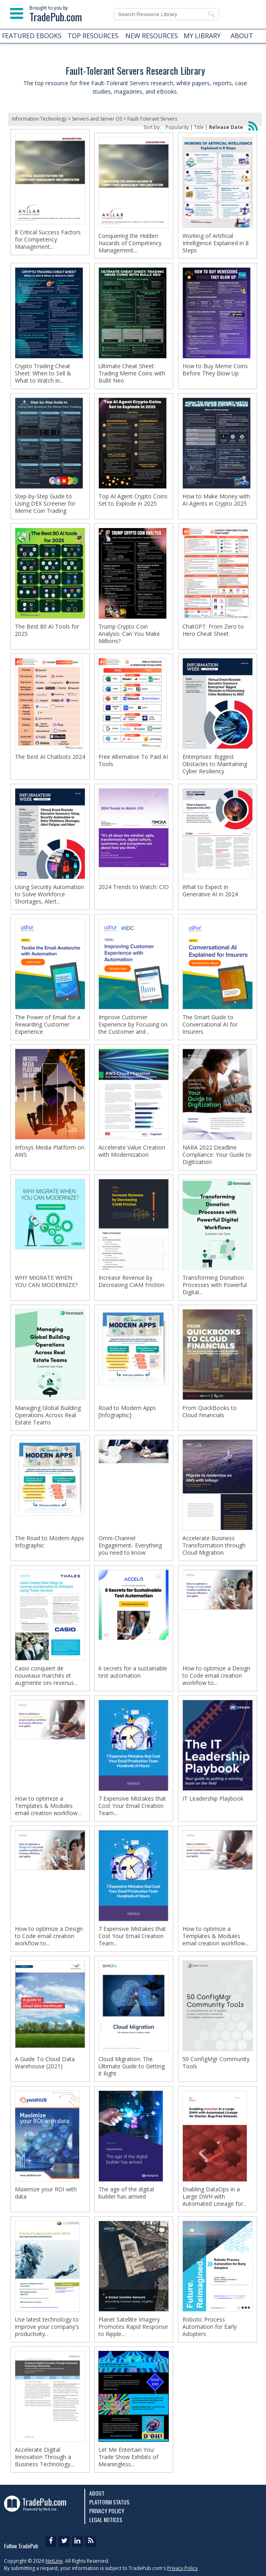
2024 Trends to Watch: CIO (133, 887)
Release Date (226, 127)
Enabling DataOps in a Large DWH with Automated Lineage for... (214, 2196)
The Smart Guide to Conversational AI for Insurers (209, 1024)
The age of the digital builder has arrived (126, 2193)
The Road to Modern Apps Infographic (49, 1542)
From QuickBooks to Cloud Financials (209, 1411)
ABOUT (242, 35)
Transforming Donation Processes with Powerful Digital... (214, 1285)
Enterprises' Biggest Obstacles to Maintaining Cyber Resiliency (214, 764)
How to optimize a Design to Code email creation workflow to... (216, 1676)
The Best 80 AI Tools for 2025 (47, 630)
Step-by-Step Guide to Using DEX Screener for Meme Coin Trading (45, 503)
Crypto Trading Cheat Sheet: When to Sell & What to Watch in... (43, 373)
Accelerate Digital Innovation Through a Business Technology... (44, 2457)
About (96, 2493)
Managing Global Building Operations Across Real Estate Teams (48, 1415)
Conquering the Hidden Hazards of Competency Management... (130, 243)
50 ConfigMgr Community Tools (216, 2062)
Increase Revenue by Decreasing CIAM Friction (131, 1281)
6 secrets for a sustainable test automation (132, 1672)
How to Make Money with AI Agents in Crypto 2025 (216, 500)
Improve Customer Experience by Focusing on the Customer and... (133, 1024)
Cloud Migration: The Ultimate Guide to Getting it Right (131, 2066)
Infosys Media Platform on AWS (49, 1151)
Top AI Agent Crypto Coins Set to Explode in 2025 (133, 500)
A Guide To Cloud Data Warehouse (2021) (45, 2062)
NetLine (54, 2561)
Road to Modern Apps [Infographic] (127, 1411)
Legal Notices (105, 2519)
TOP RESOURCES (93, 35)
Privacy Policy (106, 2510)
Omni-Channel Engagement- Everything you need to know (130, 1545)
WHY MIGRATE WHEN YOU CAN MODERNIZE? (46, 1281)
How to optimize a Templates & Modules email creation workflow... (48, 1806)
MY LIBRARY (202, 35)
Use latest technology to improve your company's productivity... (47, 2327)
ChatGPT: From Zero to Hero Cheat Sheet (213, 630)
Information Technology (39, 118)
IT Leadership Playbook (212, 1798)
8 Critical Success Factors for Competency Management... (48, 239)
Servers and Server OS (97, 118)
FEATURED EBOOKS (31, 35)
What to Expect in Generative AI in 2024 (210, 890)
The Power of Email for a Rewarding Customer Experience (47, 1024)
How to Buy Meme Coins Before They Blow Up (215, 370)
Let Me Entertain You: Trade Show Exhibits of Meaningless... (128, 2457)
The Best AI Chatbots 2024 (50, 756)
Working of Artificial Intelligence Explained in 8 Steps (215, 243)
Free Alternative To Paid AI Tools (133, 760)
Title (199, 127)
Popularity (177, 127)
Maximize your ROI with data (46, 2193)
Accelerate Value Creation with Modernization (131, 1151)
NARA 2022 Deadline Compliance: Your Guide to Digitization (217, 1155)
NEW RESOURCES (151, 35)
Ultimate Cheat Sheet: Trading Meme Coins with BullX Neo (131, 373)
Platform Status (109, 2502)
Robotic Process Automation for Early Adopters (209, 2327)
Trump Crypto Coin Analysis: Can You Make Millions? (129, 634)
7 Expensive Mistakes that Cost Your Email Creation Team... (132, 1806)
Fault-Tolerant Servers (152, 118)
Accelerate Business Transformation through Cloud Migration (214, 1545)
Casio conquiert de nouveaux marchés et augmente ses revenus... (46, 1676)
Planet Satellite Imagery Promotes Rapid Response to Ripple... (133, 2327)
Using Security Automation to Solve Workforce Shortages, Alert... (49, 894)
